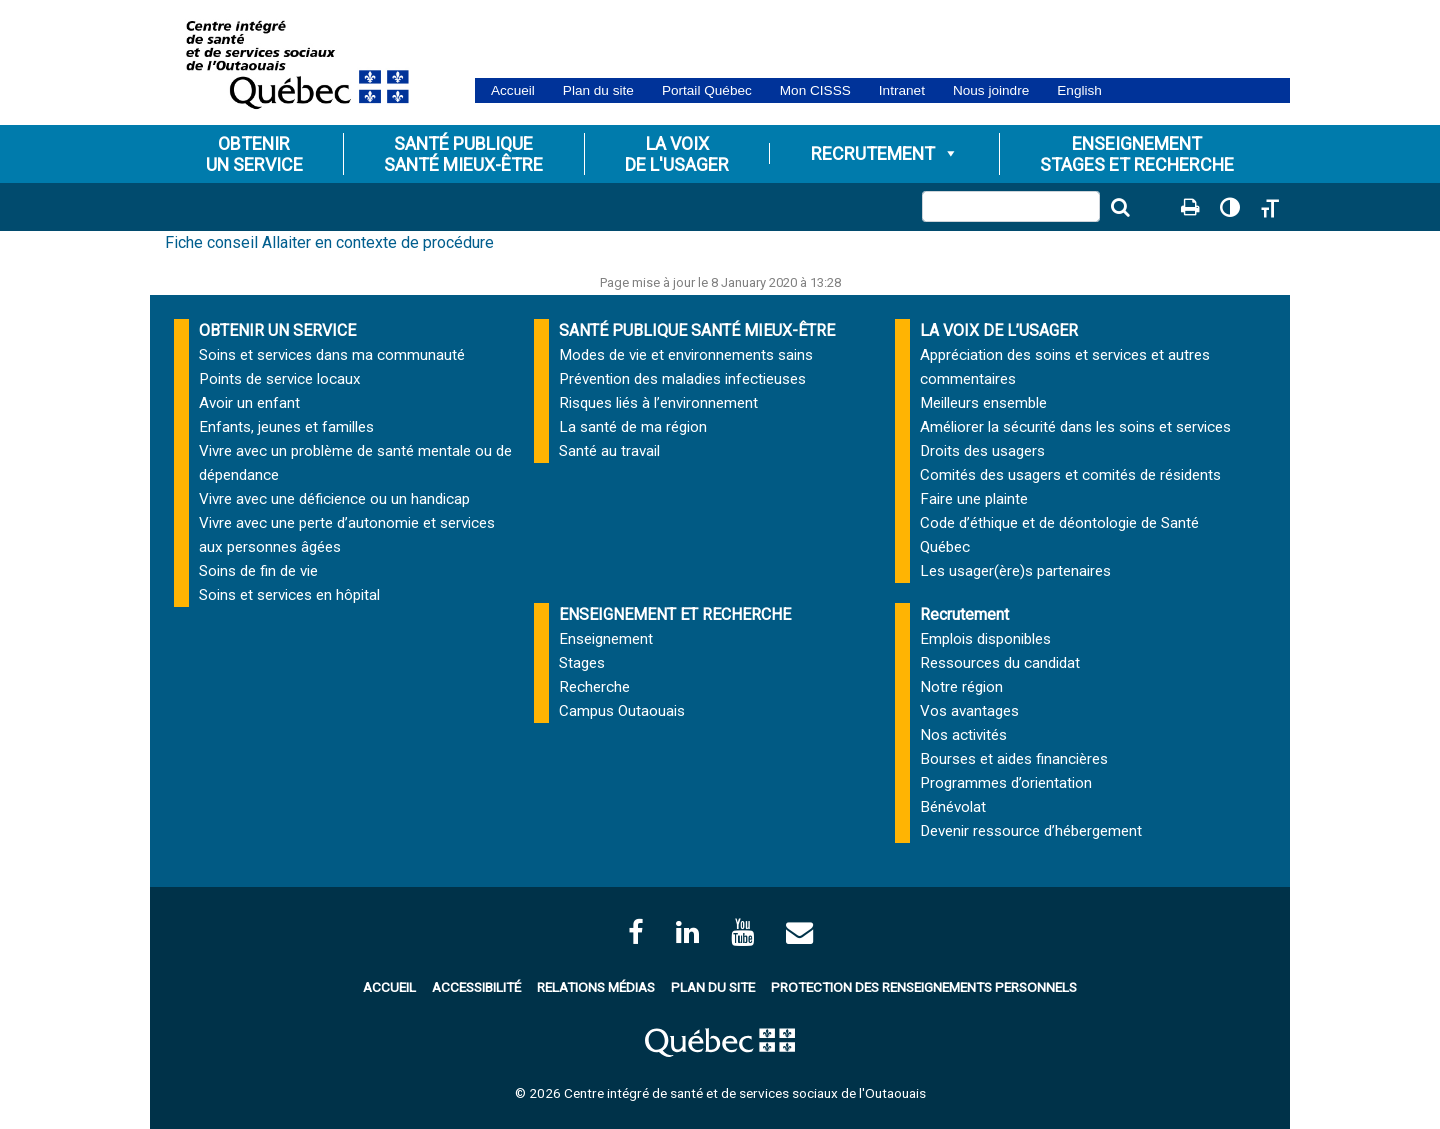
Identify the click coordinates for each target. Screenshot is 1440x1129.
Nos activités (963, 735)
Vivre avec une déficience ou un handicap (334, 499)
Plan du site (598, 90)
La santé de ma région (633, 427)
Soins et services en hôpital (289, 595)
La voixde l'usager (677, 154)
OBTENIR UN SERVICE (277, 330)
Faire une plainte (974, 499)
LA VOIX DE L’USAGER (999, 330)
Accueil (513, 90)
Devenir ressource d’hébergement (1031, 831)
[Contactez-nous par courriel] (799, 932)
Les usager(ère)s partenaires (1015, 571)
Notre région (961, 687)
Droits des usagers (982, 451)
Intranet (902, 90)
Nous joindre (991, 90)
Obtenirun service (254, 154)
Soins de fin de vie (258, 571)
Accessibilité (476, 987)
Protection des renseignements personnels (924, 987)
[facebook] (636, 932)
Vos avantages (969, 711)
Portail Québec (707, 90)
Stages (582, 663)
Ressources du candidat (1000, 663)
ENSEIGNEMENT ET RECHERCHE (675, 614)
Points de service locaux (280, 379)
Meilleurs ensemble (983, 403)
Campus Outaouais (622, 711)
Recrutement (885, 153)
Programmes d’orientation (1006, 783)
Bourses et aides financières (1014, 759)
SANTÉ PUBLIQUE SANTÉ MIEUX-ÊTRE (697, 330)
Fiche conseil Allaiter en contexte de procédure (329, 242)
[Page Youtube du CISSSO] (742, 932)
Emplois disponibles (985, 639)
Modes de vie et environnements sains (686, 355)
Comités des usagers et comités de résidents (1070, 475)
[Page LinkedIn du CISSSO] (687, 932)
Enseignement (606, 639)
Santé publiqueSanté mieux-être (463, 154)
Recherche (594, 687)
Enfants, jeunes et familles (286, 427)
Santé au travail (609, 451)
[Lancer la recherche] (1120, 207)
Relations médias (596, 987)
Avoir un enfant (249, 403)
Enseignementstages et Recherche (1137, 154)
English (1079, 90)
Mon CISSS (815, 90)
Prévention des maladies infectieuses (682, 379)
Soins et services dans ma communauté (332, 355)
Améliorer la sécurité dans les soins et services (1075, 427)
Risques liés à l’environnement (658, 403)
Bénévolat (953, 807)
